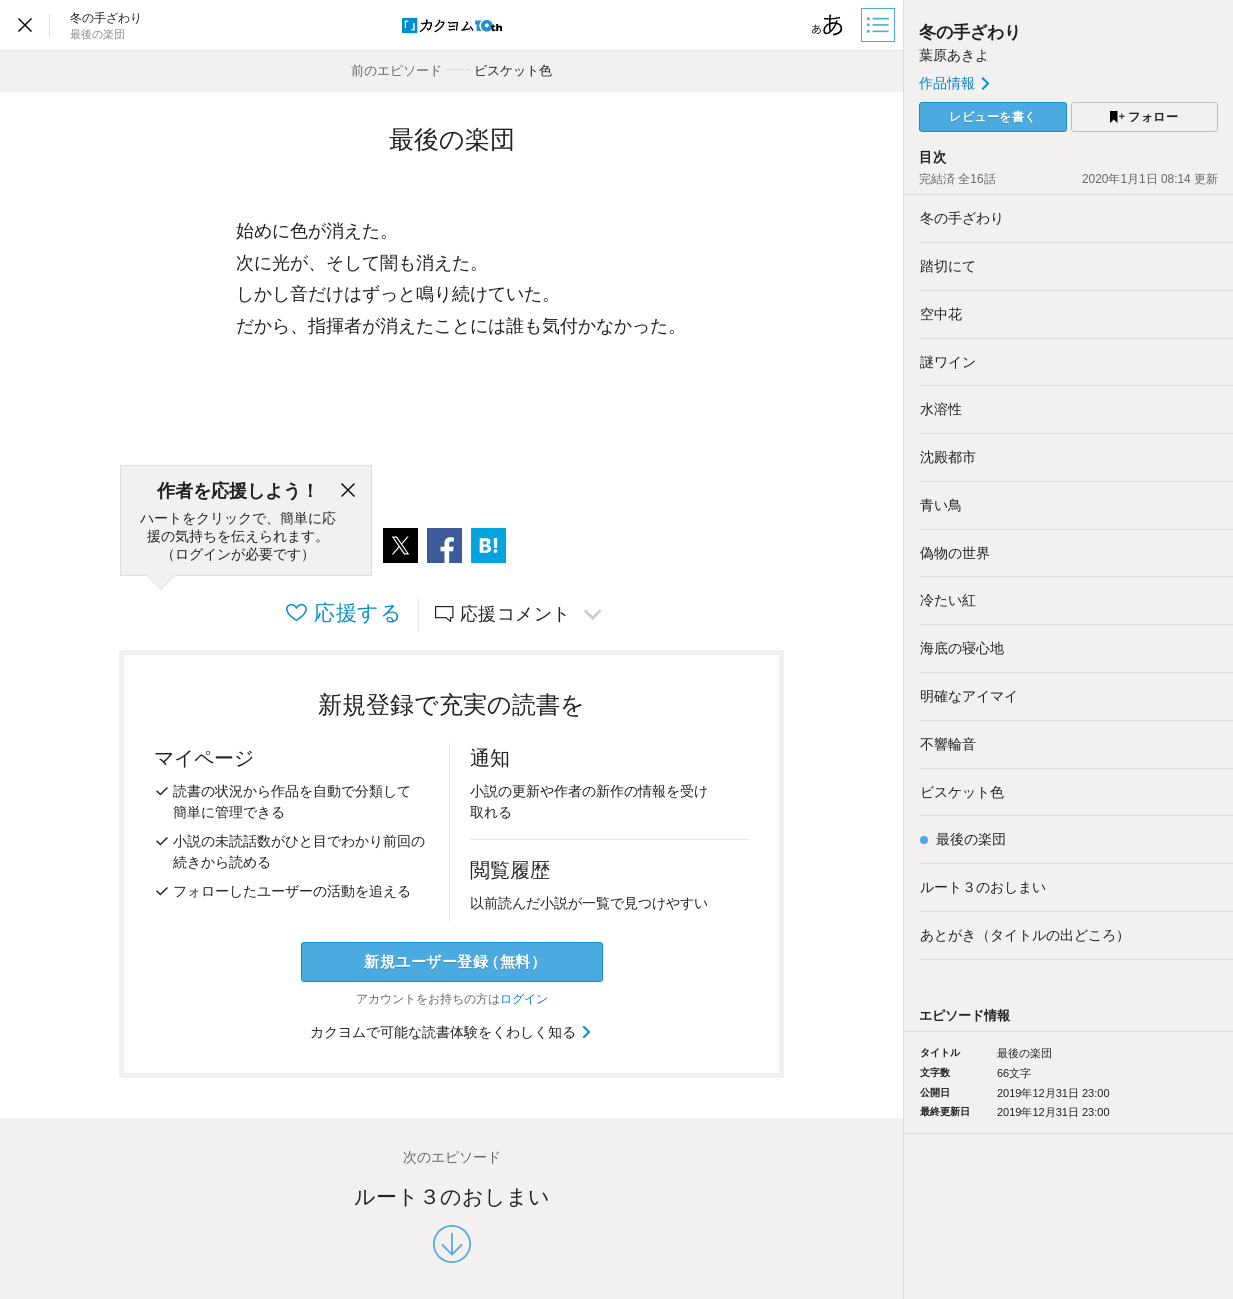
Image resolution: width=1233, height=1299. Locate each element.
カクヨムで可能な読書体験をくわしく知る (451, 1032)
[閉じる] (348, 491)
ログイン (524, 999)
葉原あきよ (954, 55)
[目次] (880, 25)
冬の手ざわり (970, 32)
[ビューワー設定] (828, 25)
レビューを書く (993, 117)
